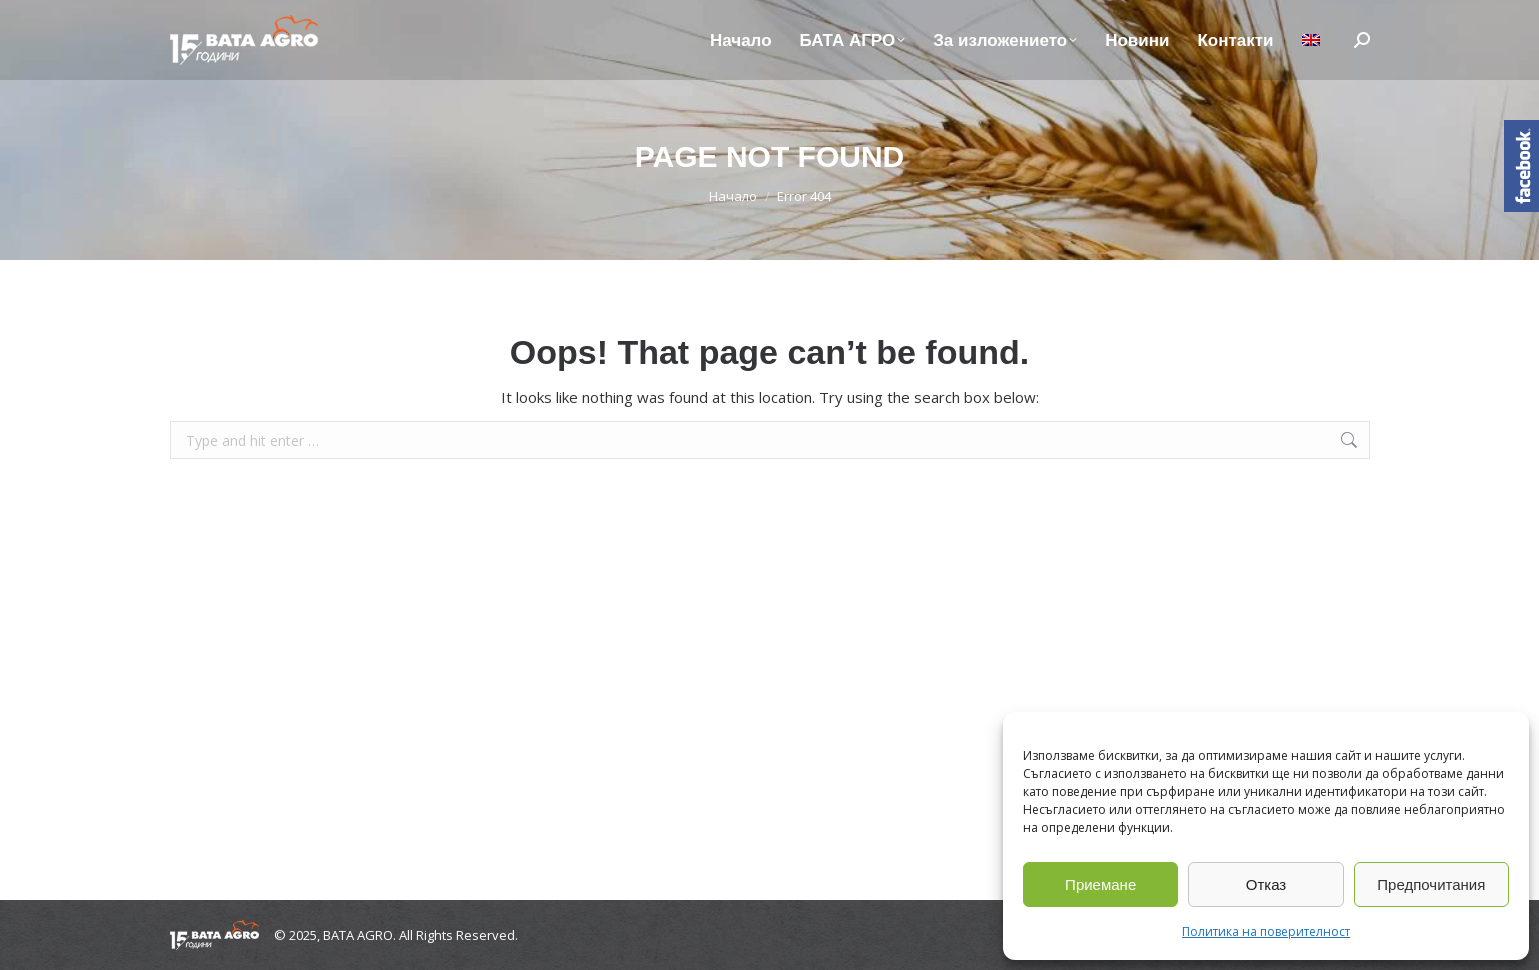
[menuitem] (1311, 40)
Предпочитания (1431, 884)
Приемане (1100, 884)
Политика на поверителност (1266, 931)
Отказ (1266, 884)
